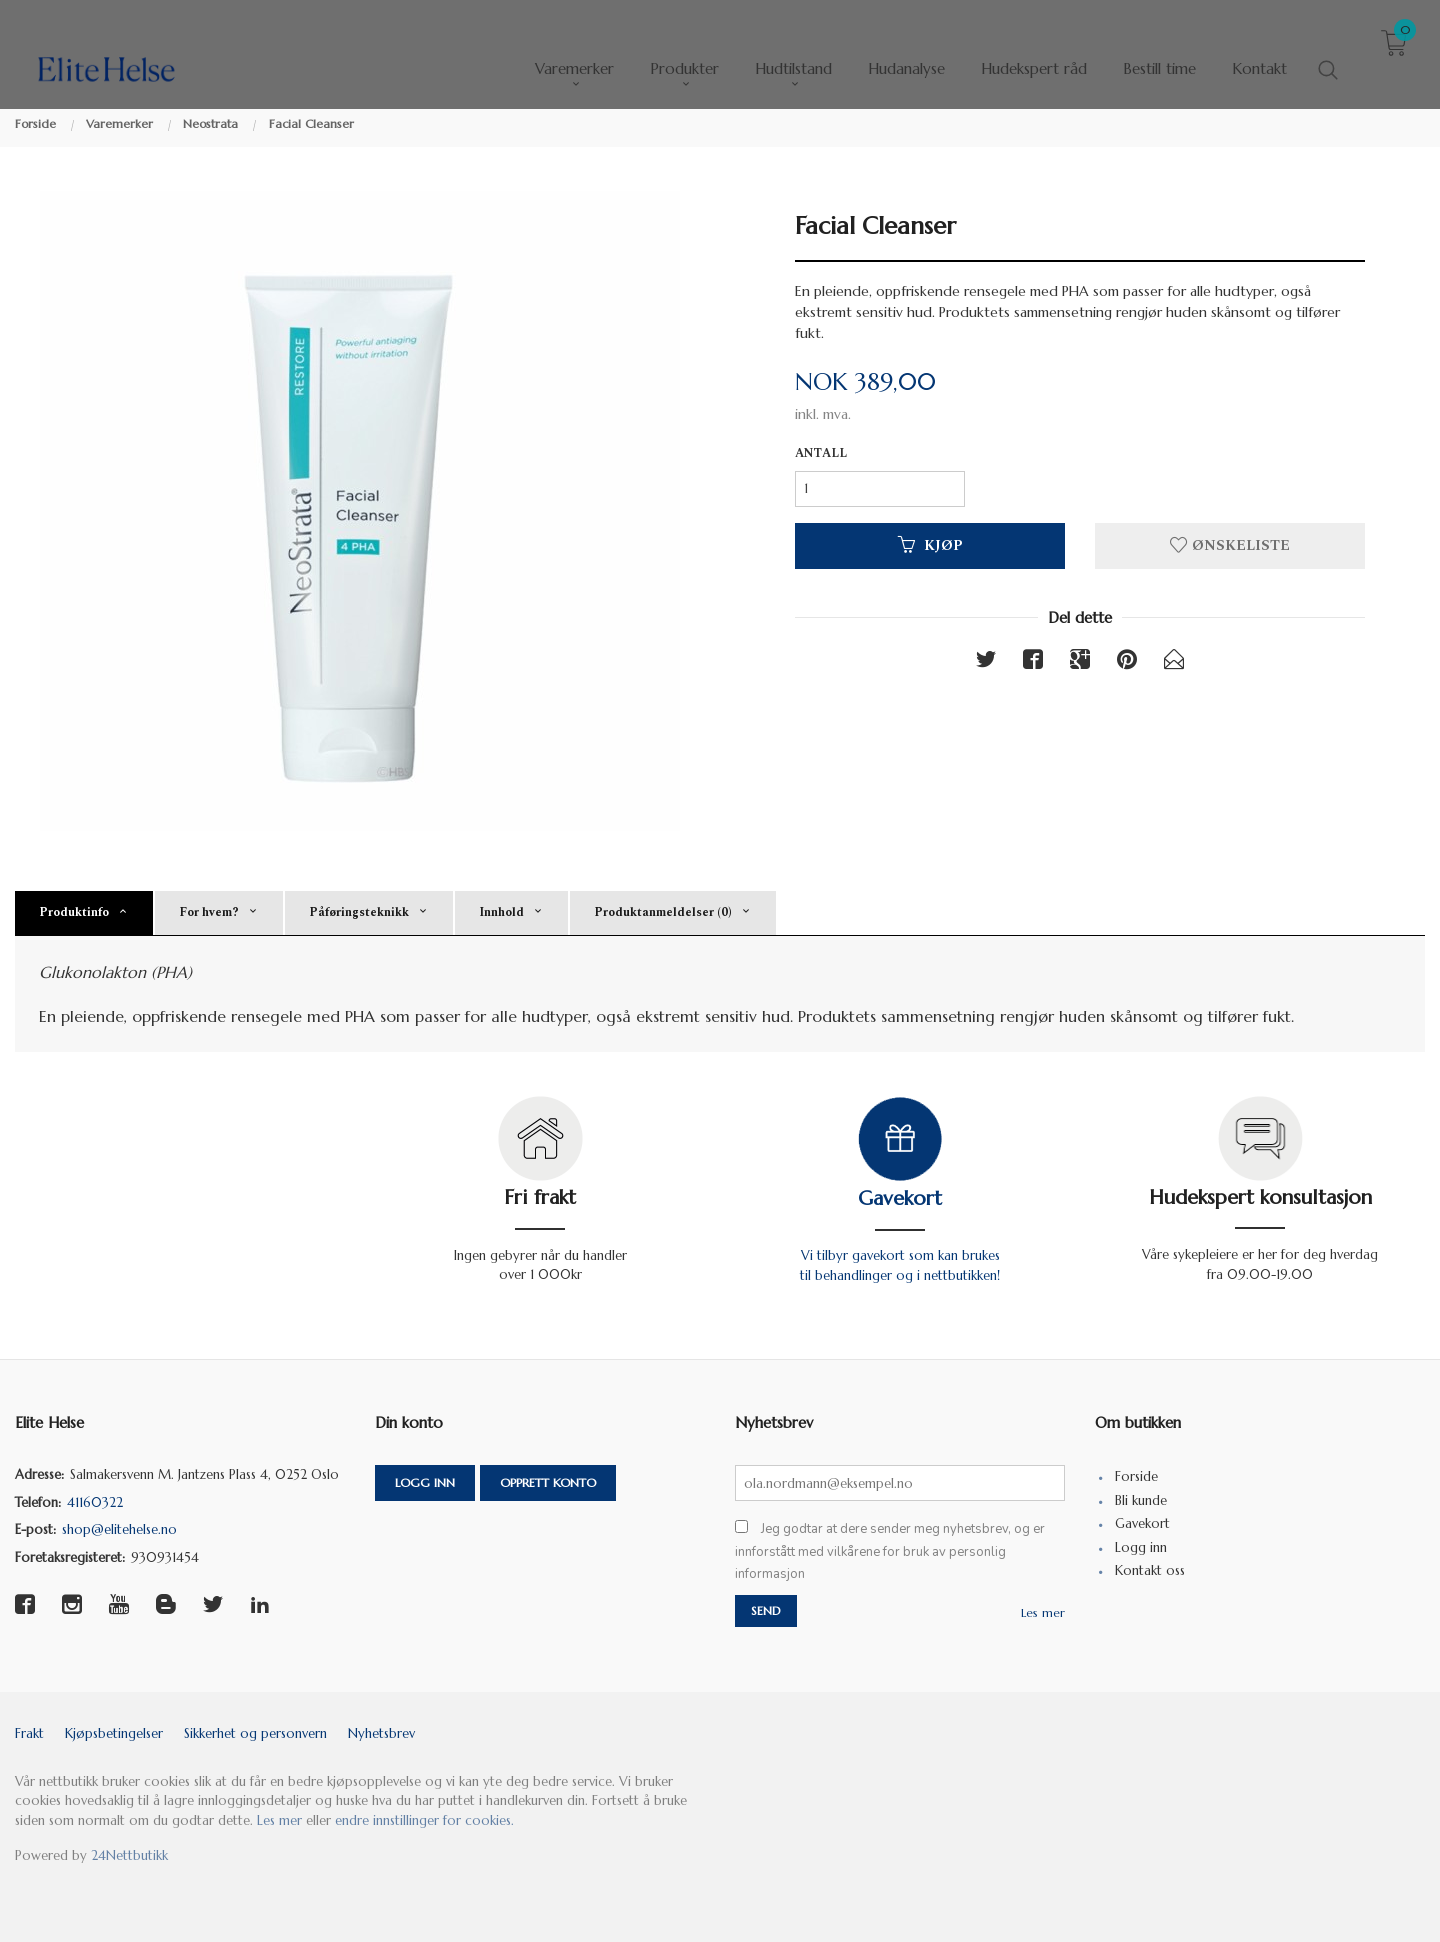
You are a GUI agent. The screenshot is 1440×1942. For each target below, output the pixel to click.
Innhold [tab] (501, 912)
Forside (1136, 1476)
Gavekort (900, 1198)
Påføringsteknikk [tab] (359, 912)
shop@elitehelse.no (119, 1529)
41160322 (95, 1502)
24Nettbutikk (129, 1855)
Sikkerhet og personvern (255, 1733)
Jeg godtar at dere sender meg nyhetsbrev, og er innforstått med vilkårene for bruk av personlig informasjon (890, 1551)
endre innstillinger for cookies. (424, 1820)
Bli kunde (1141, 1500)
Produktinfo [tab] (74, 912)
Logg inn (425, 1482)
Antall (821, 454)
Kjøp (930, 545)
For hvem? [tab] (209, 912)
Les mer (1043, 1612)
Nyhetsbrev (381, 1733)
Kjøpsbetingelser (114, 1733)
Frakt (29, 1733)
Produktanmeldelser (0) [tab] (663, 912)
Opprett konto (548, 1482)
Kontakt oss (1150, 1570)
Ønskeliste (1230, 545)
